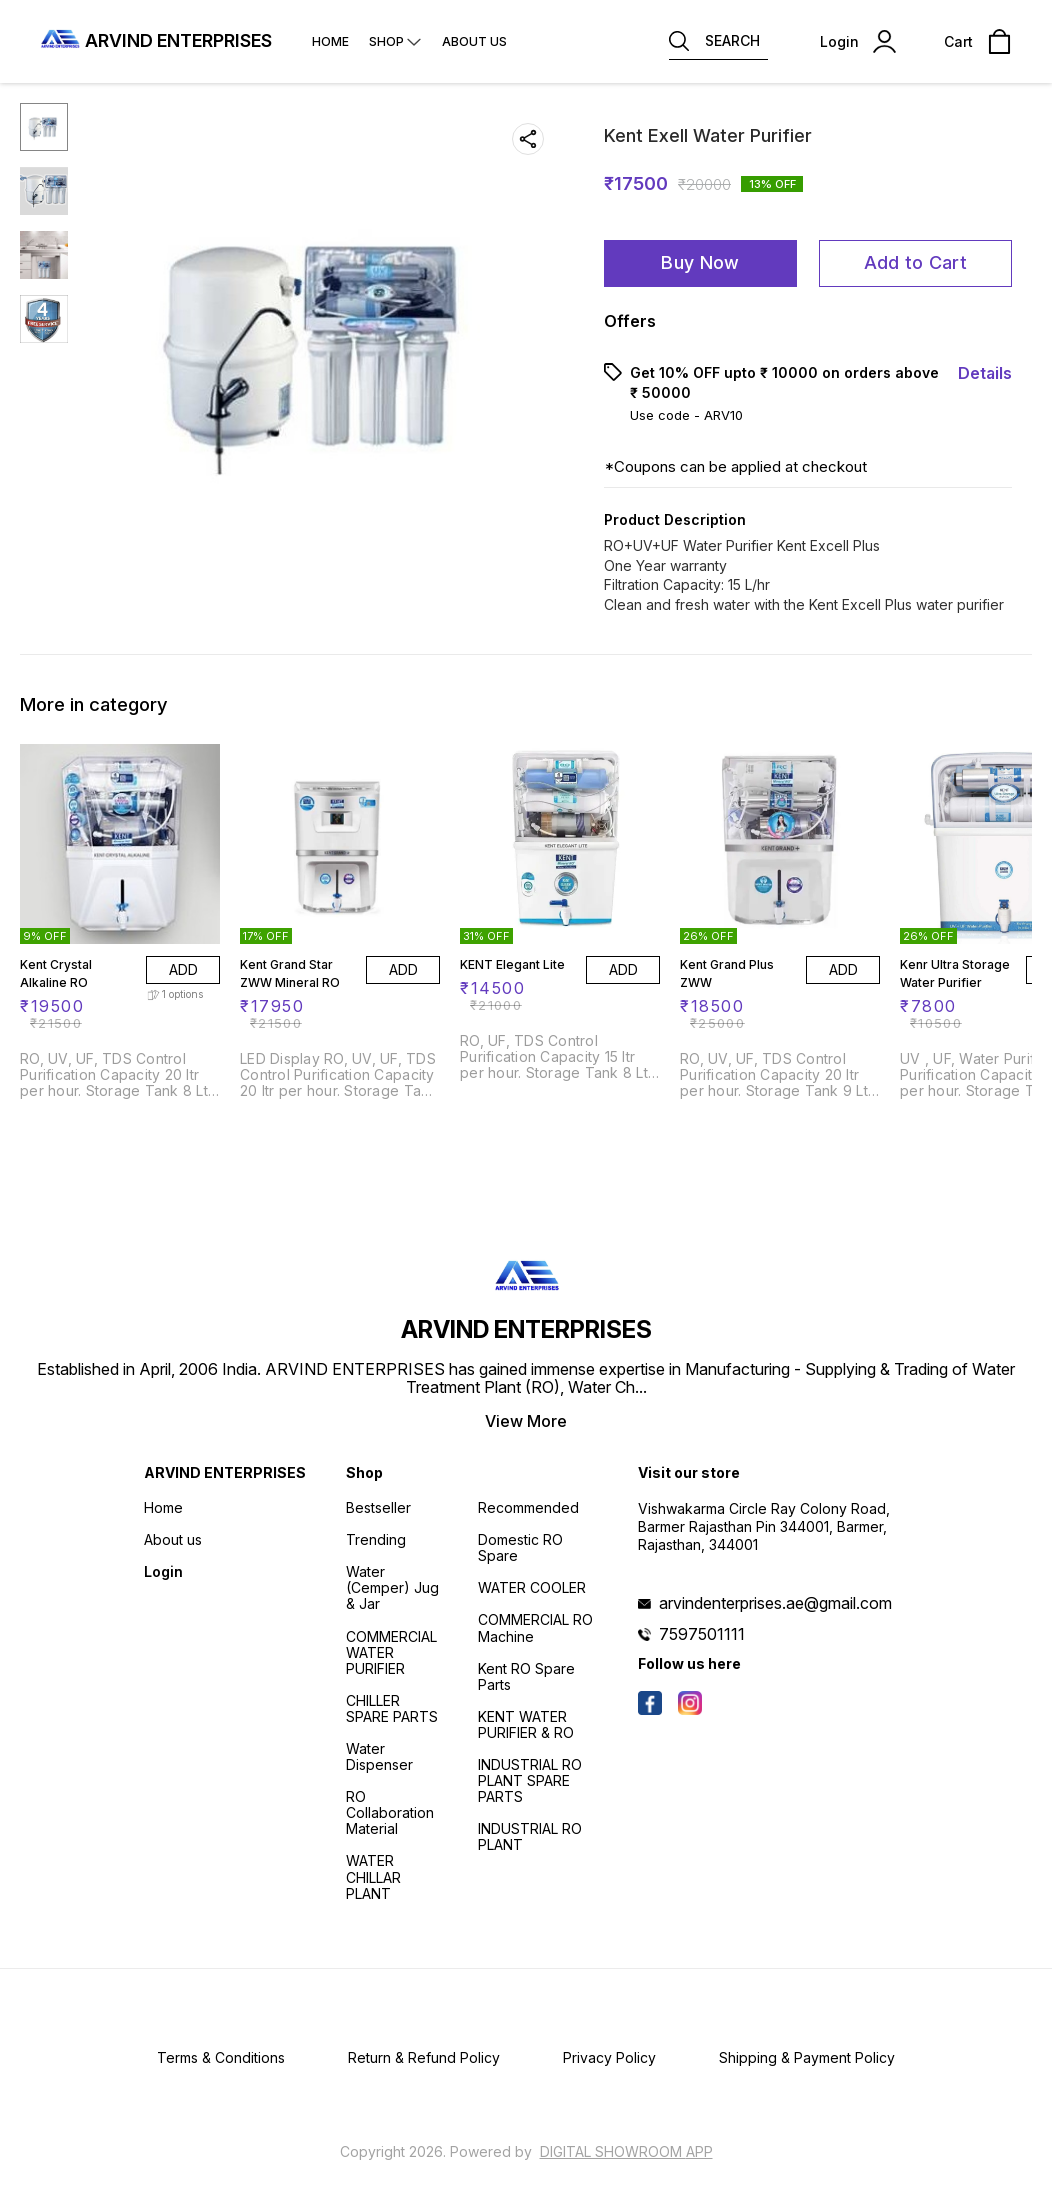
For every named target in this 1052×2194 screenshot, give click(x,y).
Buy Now (700, 262)
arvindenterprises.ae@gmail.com (775, 1603)
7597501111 (702, 1634)
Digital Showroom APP (626, 2151)
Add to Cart (915, 262)
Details (985, 373)
